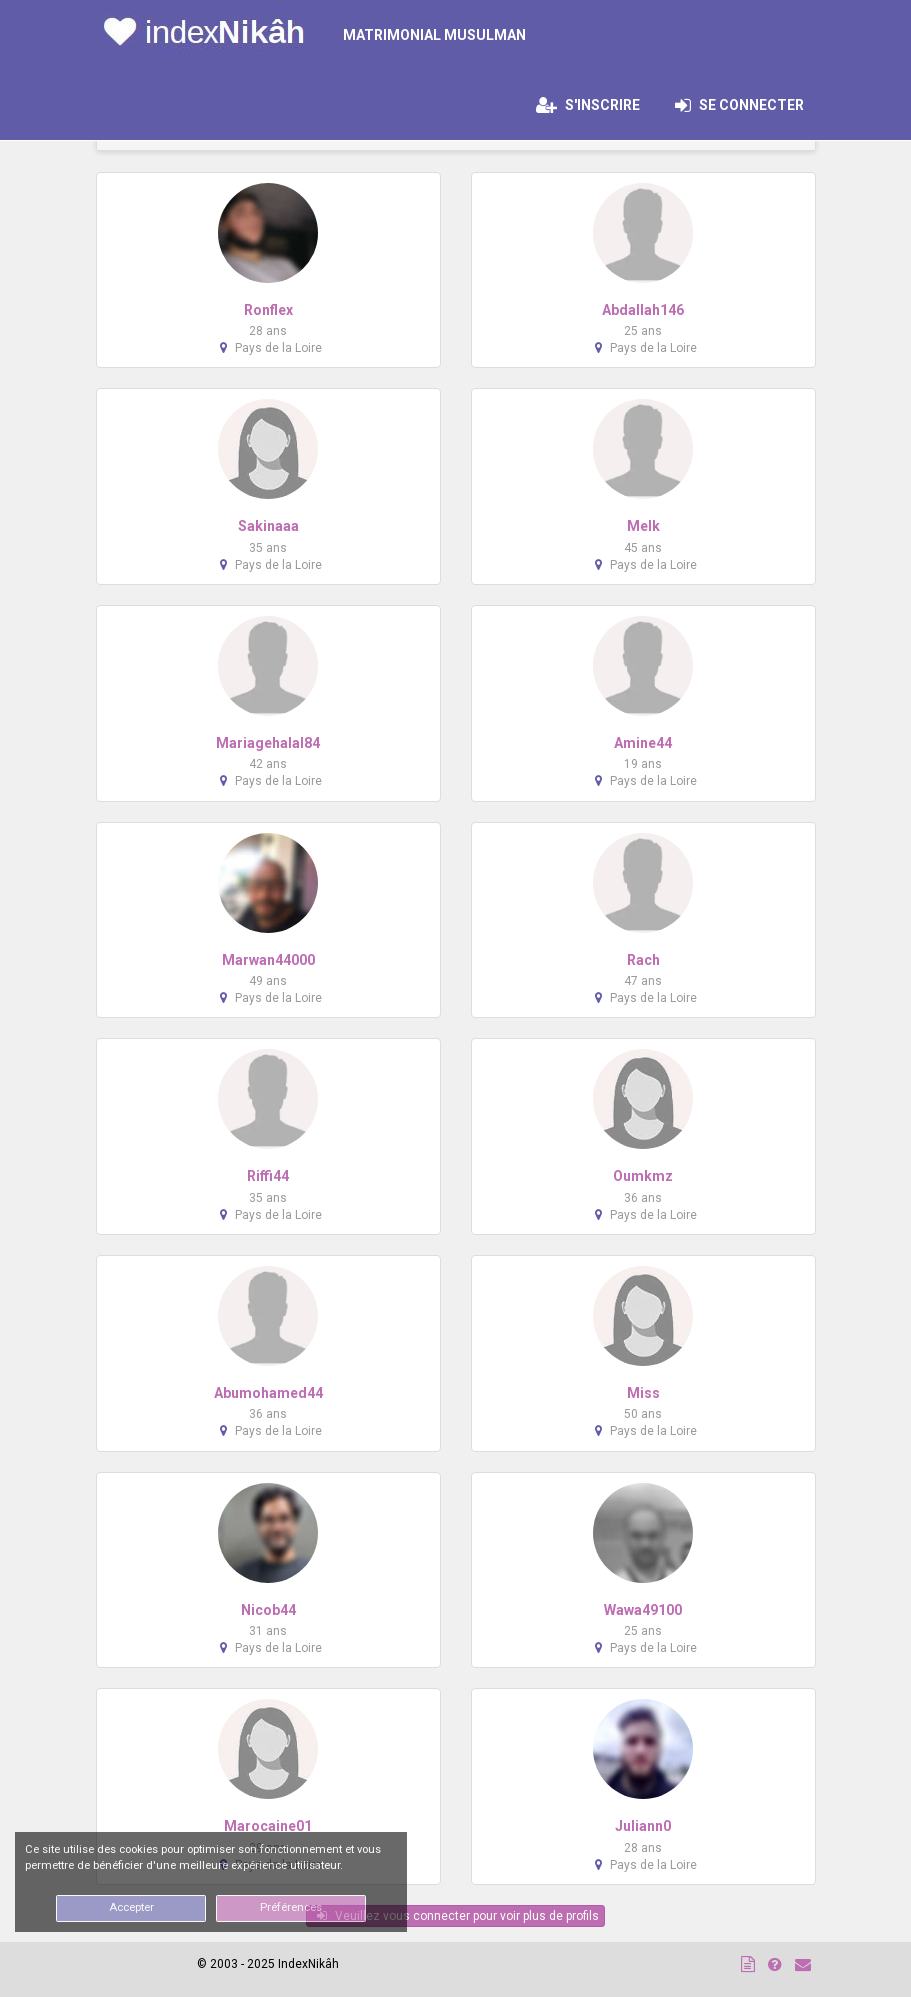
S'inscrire (588, 105)
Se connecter (745, 105)
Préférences (291, 1907)
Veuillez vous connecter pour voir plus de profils (458, 1916)
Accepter (131, 1907)
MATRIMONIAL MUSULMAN (434, 35)
